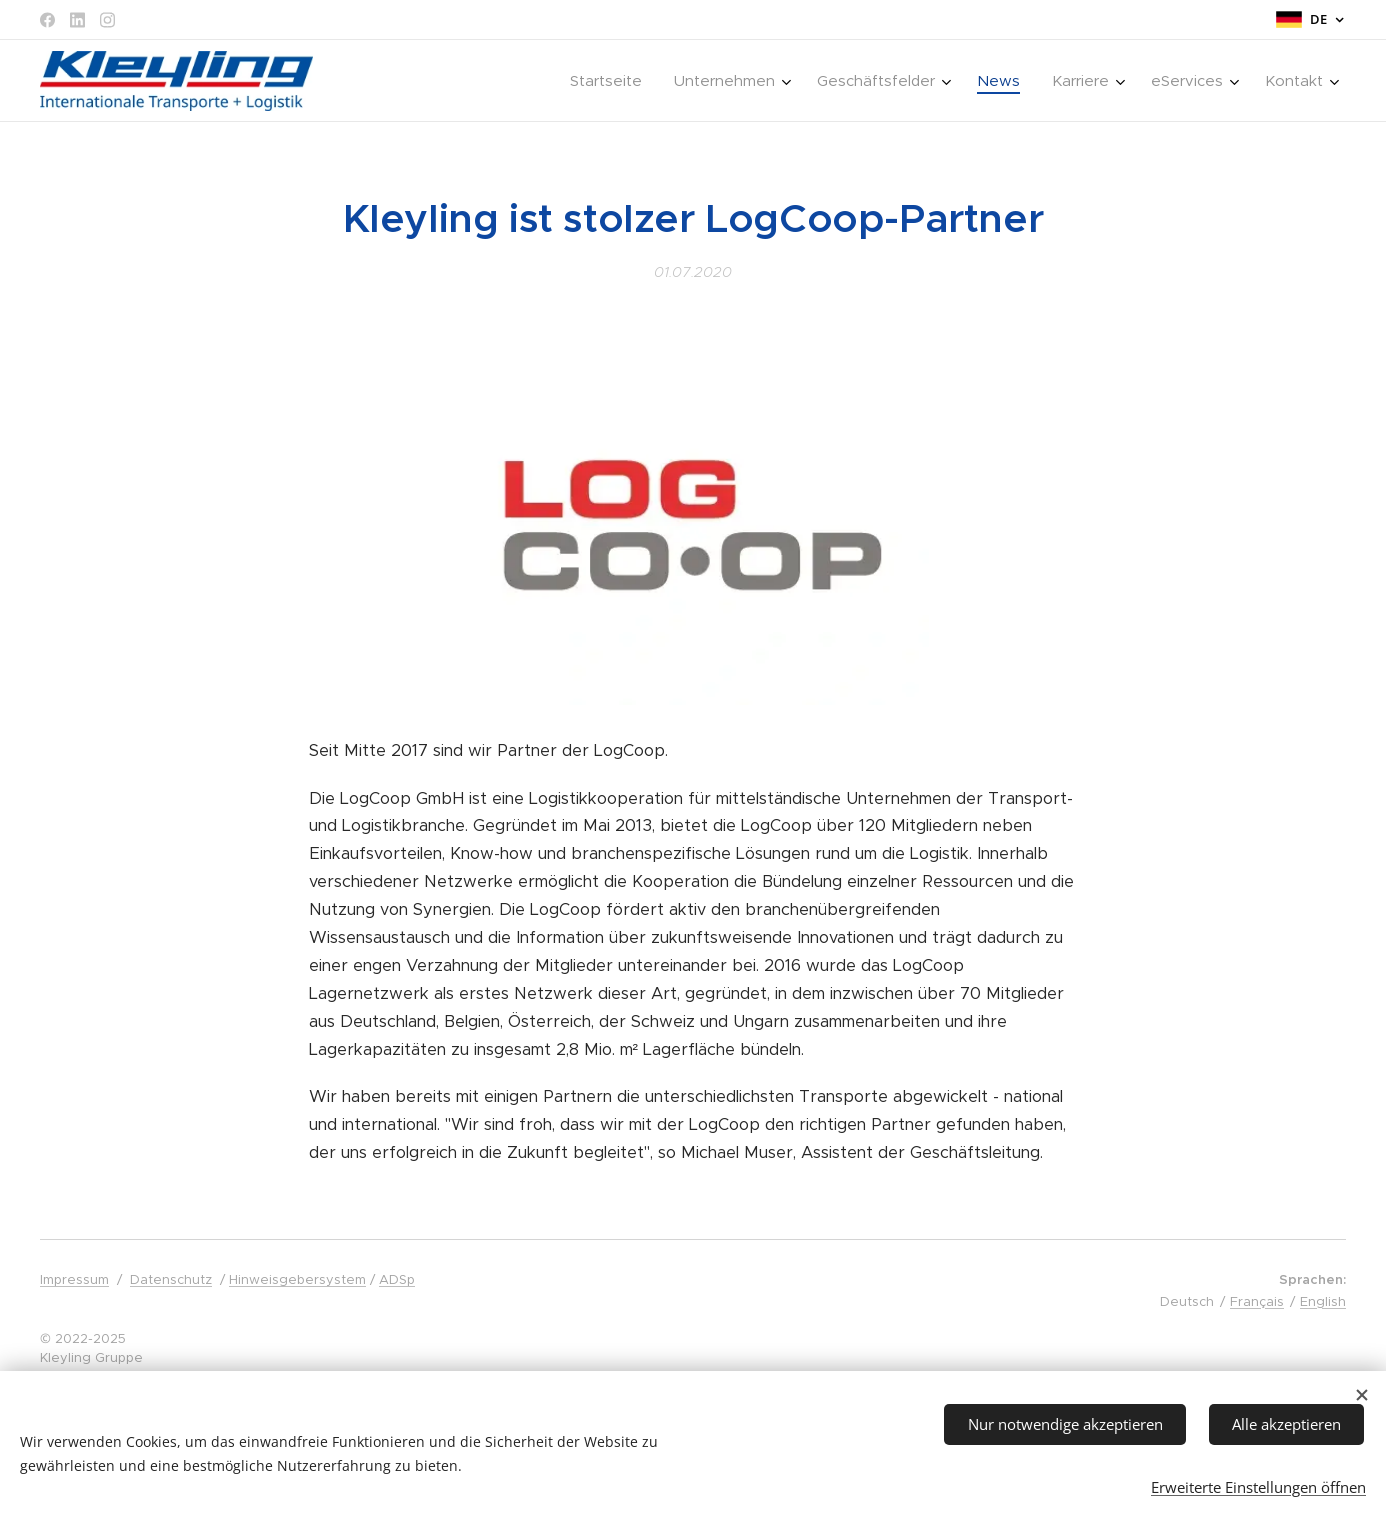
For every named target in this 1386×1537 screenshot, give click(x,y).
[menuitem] (611, 81)
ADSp (397, 1279)
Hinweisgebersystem (297, 1279)
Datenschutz (171, 1279)
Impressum (74, 1279)
